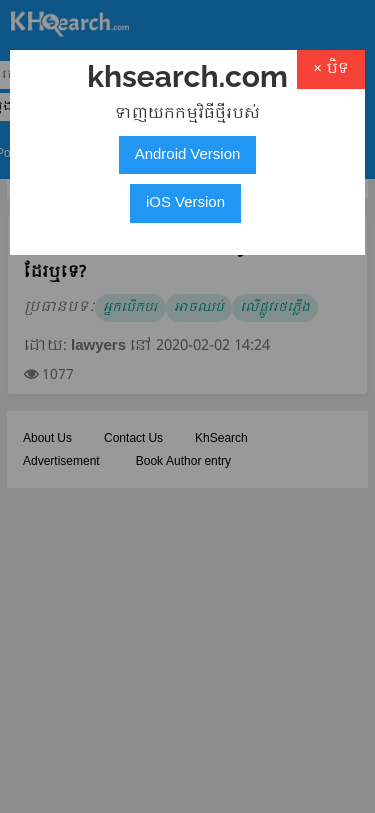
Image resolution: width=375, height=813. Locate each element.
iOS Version (185, 203)
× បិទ (331, 69)
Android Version (188, 155)
